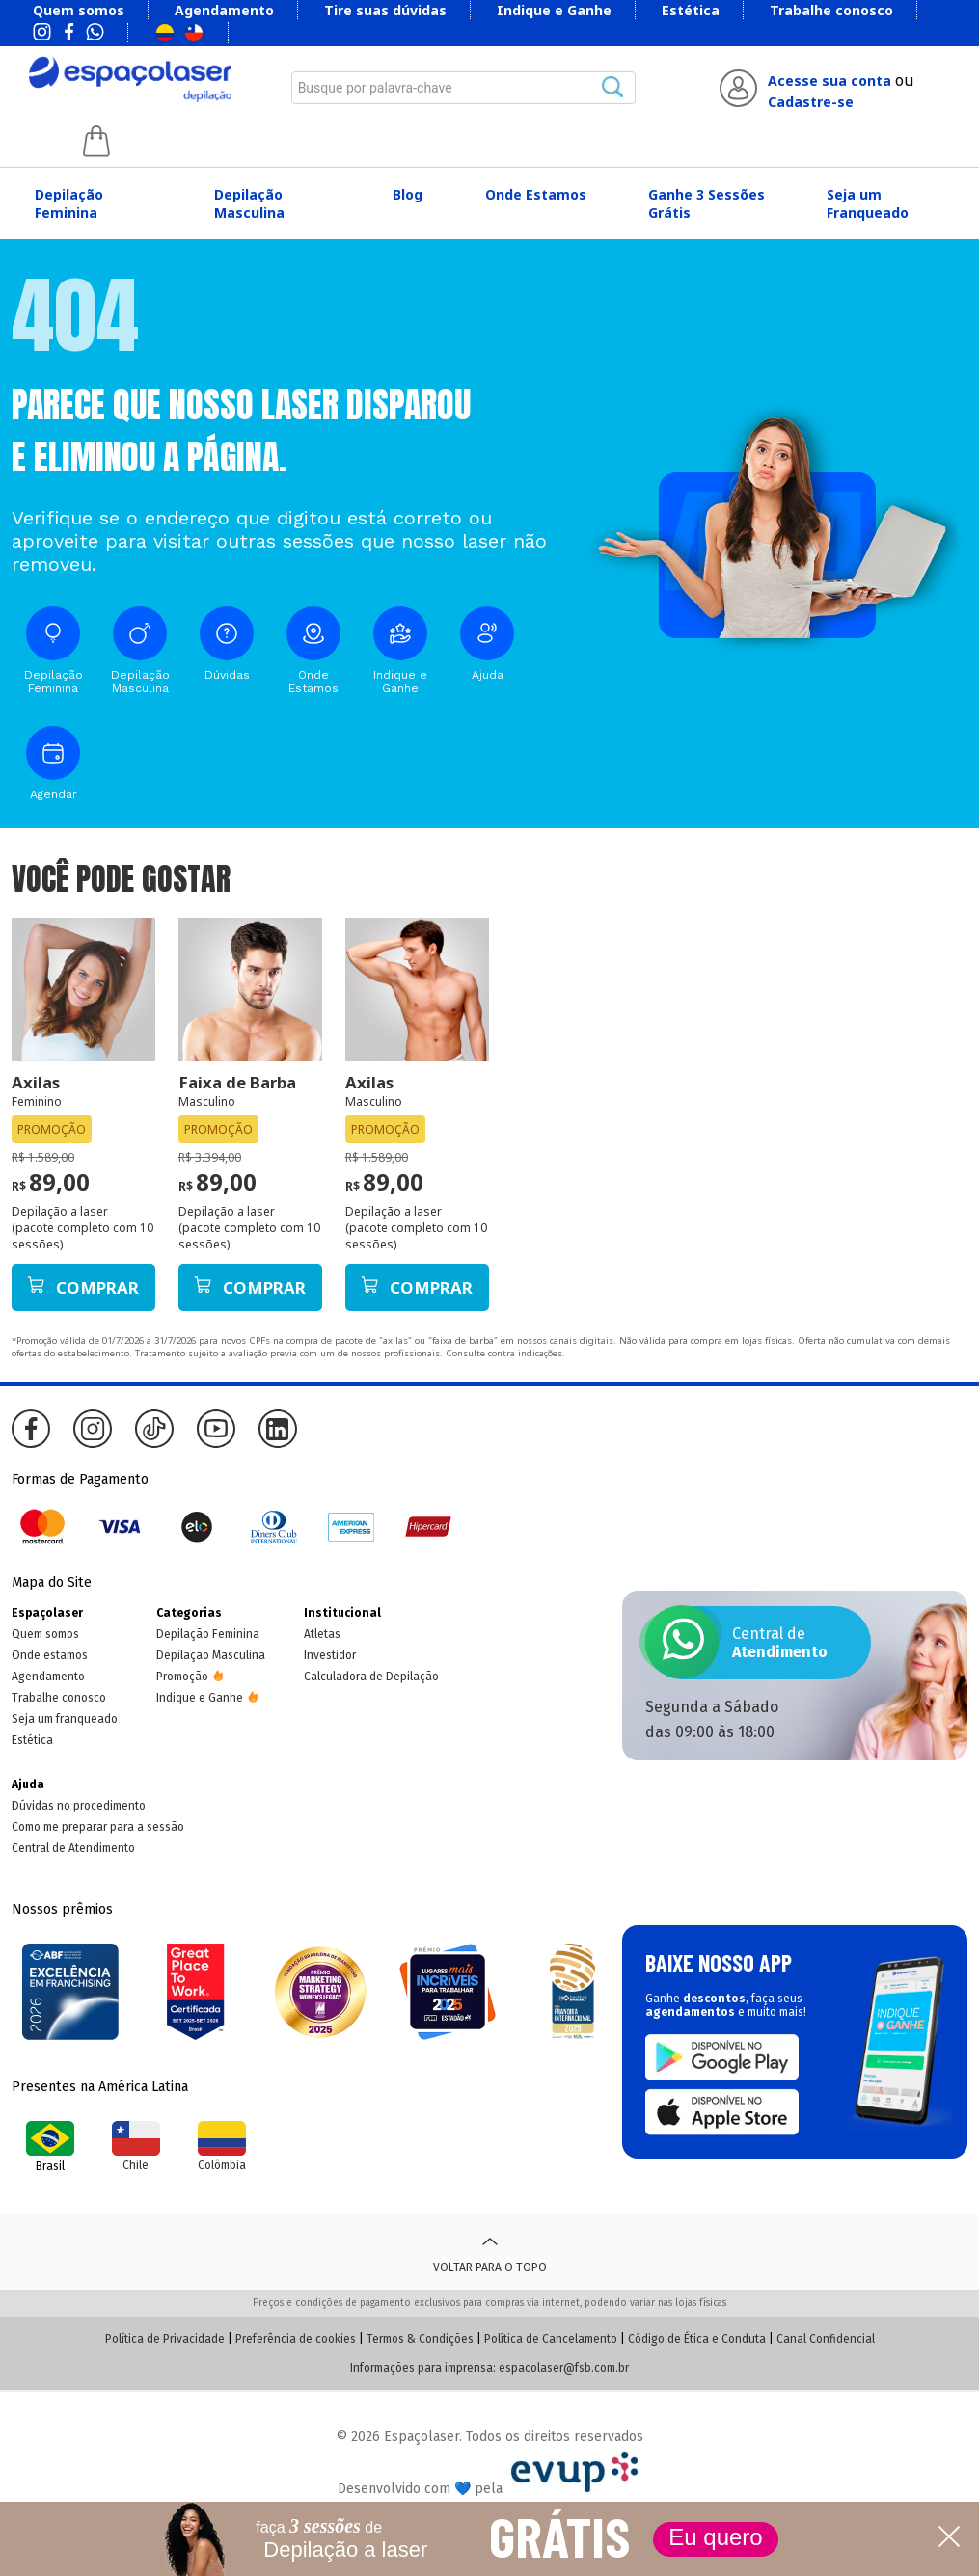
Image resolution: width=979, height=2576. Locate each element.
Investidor (330, 1655)
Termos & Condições (420, 2339)
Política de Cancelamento (550, 2339)
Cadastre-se (811, 102)
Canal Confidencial (825, 2339)
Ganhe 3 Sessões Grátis (706, 203)
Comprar (83, 1287)
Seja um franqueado (65, 1719)
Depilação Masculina (249, 203)
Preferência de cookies (295, 2339)
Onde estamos (50, 1655)
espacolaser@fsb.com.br (564, 2368)
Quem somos (78, 10)
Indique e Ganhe (554, 10)
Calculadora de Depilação (371, 1676)
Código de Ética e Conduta (697, 2339)
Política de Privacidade (165, 2339)
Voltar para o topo (490, 2252)
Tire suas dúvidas (385, 10)
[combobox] (464, 87)
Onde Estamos (535, 194)
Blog (407, 194)
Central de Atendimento (73, 1848)
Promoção (182, 1676)
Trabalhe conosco (831, 10)
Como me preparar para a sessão (98, 1827)
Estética (691, 10)
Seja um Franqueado (868, 203)
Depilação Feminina (69, 203)
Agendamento (224, 10)
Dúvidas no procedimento (79, 1805)
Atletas (322, 1634)
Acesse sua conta (829, 80)
